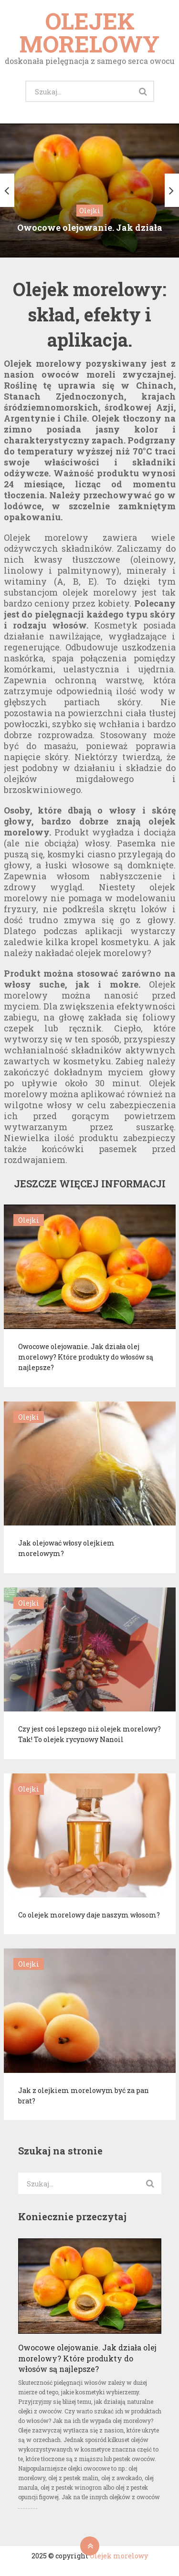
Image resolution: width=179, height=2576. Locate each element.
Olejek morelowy (89, 32)
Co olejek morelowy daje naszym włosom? (89, 1914)
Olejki (28, 1220)
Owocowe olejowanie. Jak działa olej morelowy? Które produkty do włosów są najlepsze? (85, 1357)
